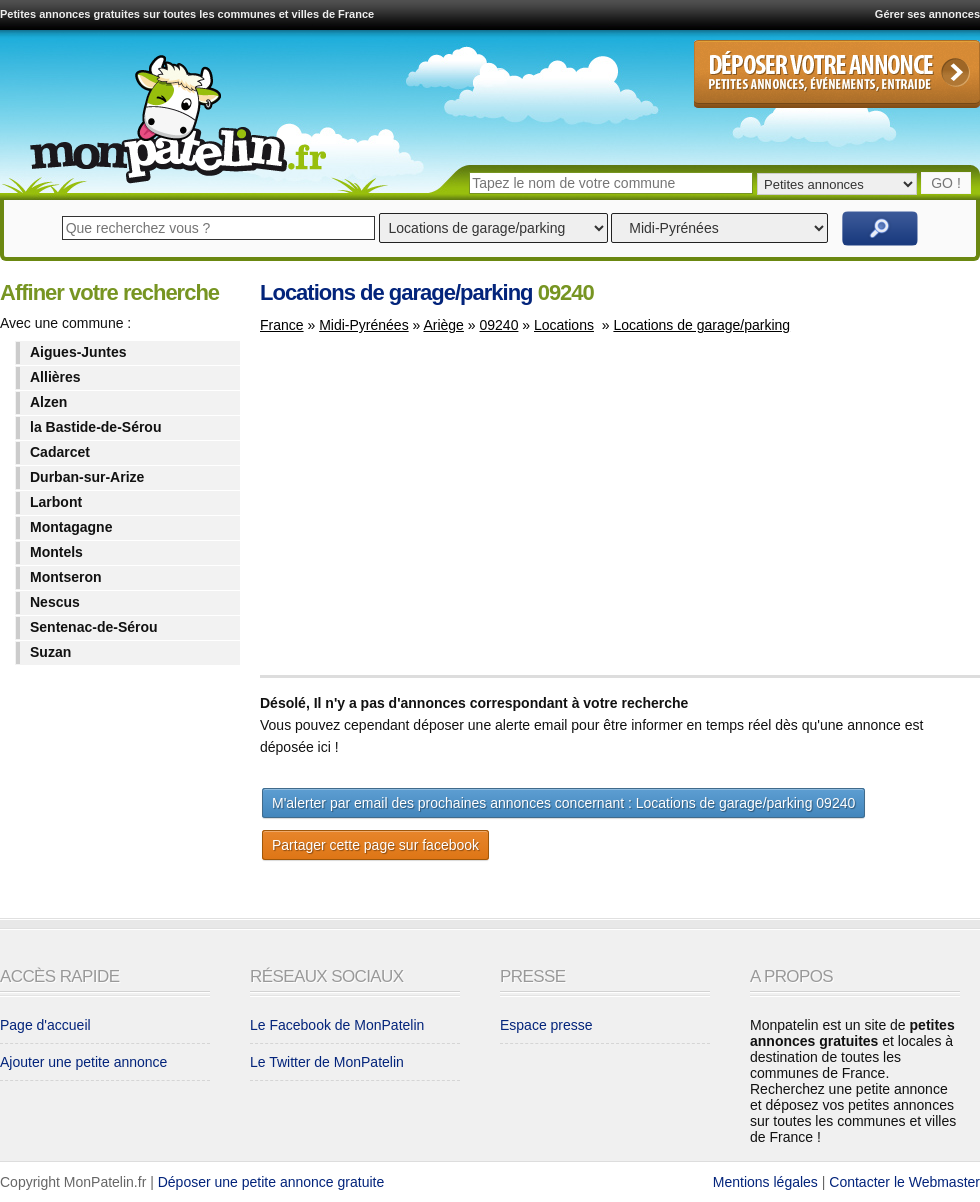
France (282, 325)
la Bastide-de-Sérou (95, 427)
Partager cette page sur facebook (375, 845)
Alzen (48, 402)
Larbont (56, 502)
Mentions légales (765, 1182)
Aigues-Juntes (78, 352)
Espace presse (546, 1025)
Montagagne (71, 527)
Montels (56, 552)
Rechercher (880, 228)
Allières (55, 377)
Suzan (50, 652)
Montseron (66, 577)
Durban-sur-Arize (87, 477)
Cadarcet (60, 452)
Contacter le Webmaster (904, 1182)
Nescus (55, 602)
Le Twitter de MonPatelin (327, 1062)
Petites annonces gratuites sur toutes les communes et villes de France (187, 14)
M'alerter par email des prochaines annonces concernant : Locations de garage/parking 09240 (563, 803)
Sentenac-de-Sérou (94, 627)
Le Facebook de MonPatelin (337, 1025)
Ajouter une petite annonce (83, 1062)
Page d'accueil (45, 1025)
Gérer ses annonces (927, 14)
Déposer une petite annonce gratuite (271, 1182)
